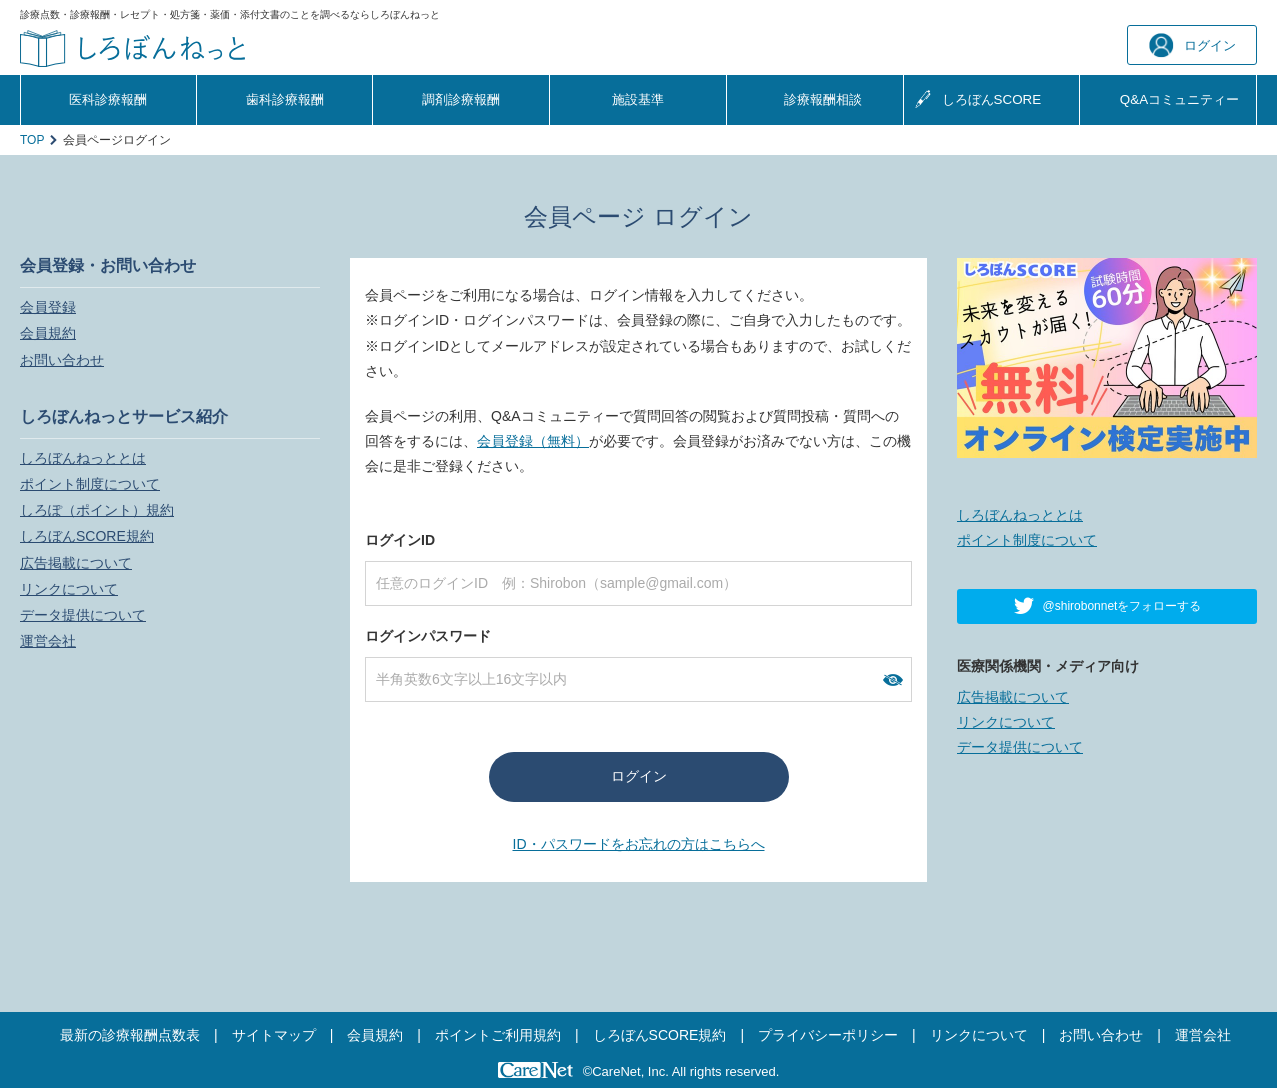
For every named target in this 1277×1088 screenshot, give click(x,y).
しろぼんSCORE (992, 99)
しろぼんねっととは (83, 458)
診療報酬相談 (823, 99)
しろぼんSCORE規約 (87, 536)
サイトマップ (274, 1035)
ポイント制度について (90, 484)
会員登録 (48, 307)
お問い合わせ (62, 360)
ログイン (1192, 45)
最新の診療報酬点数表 (130, 1035)
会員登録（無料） (533, 441)
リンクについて (69, 589)
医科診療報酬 (108, 99)
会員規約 (48, 333)
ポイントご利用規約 (498, 1035)
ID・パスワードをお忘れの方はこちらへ (639, 844)
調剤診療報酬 (461, 99)
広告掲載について (76, 563)
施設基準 (638, 99)
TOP (32, 140)
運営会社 (48, 641)
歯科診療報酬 (285, 99)
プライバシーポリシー (828, 1035)
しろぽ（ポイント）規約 (97, 510)
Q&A (1179, 99)
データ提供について (83, 615)
